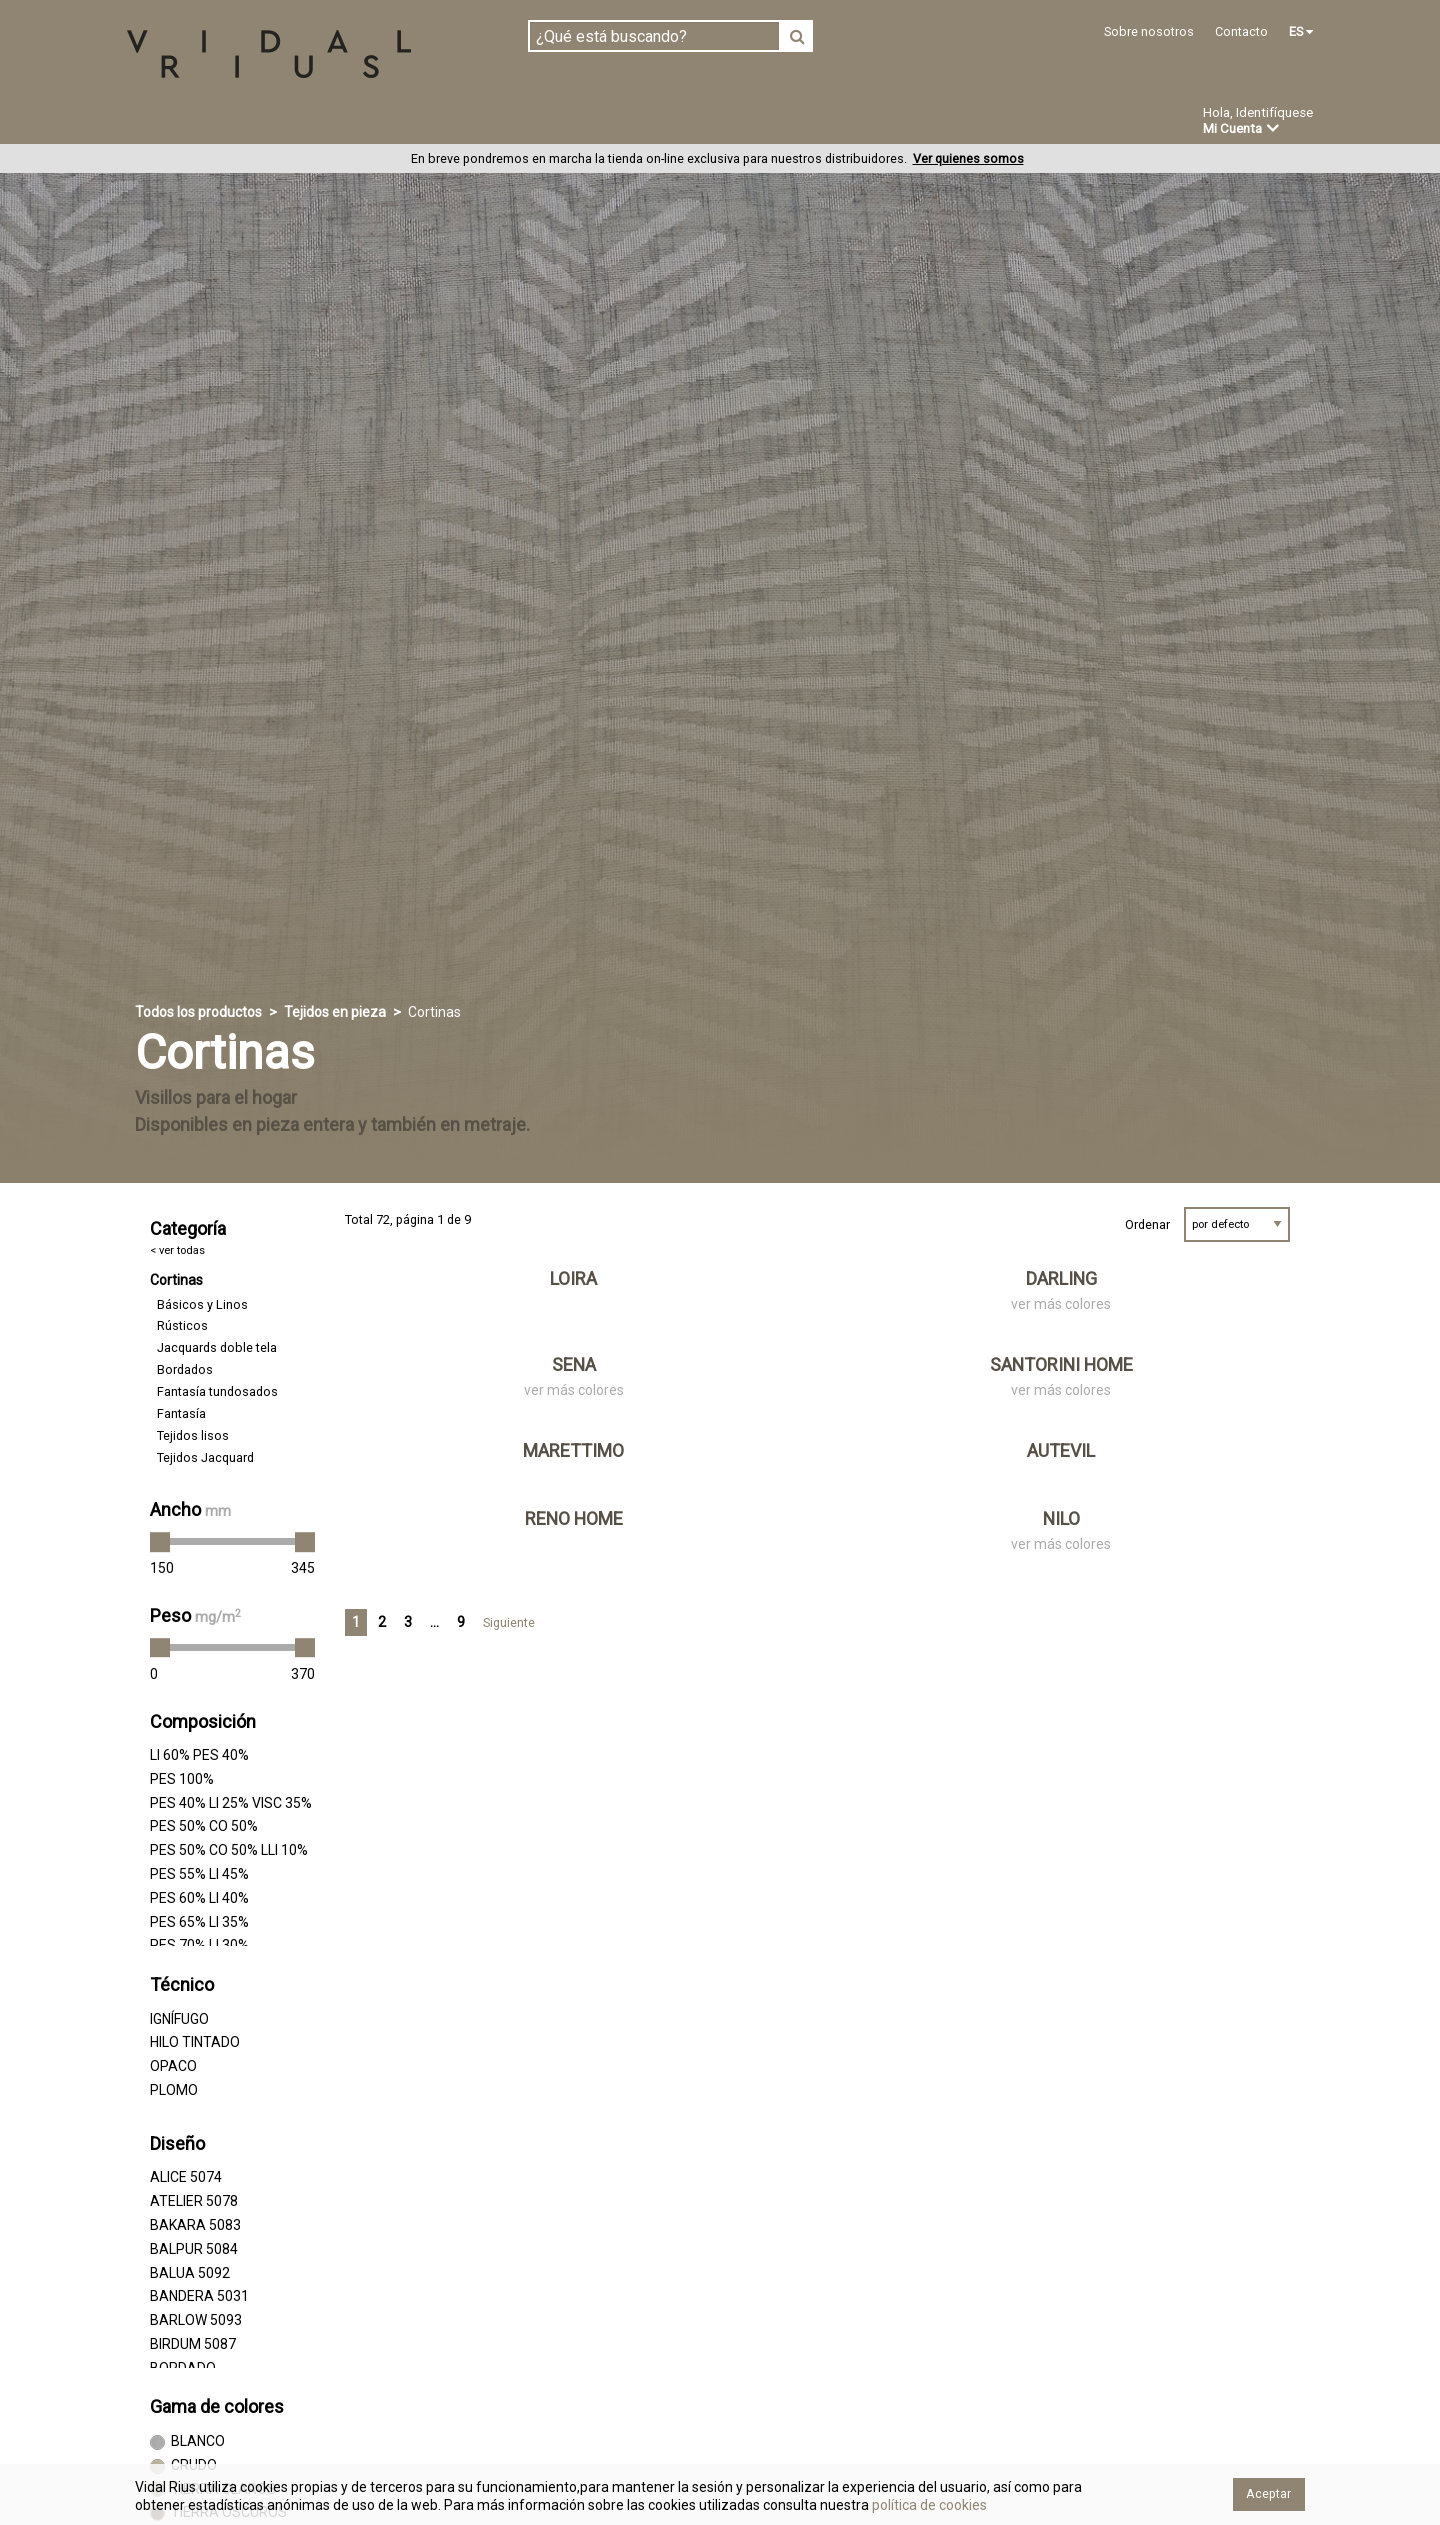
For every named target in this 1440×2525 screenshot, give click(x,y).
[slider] (160, 1543)
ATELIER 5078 (194, 2202)
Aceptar (1268, 2493)
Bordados (185, 1370)
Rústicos (182, 1326)
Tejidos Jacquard (205, 1458)
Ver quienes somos (968, 159)
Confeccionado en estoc (382, 122)
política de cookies (928, 2505)
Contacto (1241, 31)
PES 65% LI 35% (199, 1922)
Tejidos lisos (193, 1436)
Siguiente (509, 1623)
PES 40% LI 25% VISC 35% (231, 1803)
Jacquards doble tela (217, 1348)
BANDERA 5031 (199, 2297)
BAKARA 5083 (195, 2226)
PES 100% (182, 1779)
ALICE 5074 (186, 2178)
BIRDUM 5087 (193, 2344)
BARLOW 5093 (196, 2321)
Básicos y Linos (202, 1304)
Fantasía (181, 1414)
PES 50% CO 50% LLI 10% (229, 1851)
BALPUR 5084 (194, 2249)
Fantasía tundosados (217, 1392)
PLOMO (174, 2091)
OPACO (173, 2067)
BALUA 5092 (190, 2273)
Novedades (740, 123)
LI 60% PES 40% (199, 1756)
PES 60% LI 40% (199, 1898)
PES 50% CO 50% (204, 1827)
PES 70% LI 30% (199, 1946)
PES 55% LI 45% (199, 1875)
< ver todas (177, 1250)
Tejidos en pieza (193, 122)
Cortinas (176, 1281)
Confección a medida (586, 122)
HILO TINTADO (195, 2043)
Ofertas (843, 123)
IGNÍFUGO (179, 2019)
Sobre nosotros (1149, 31)
